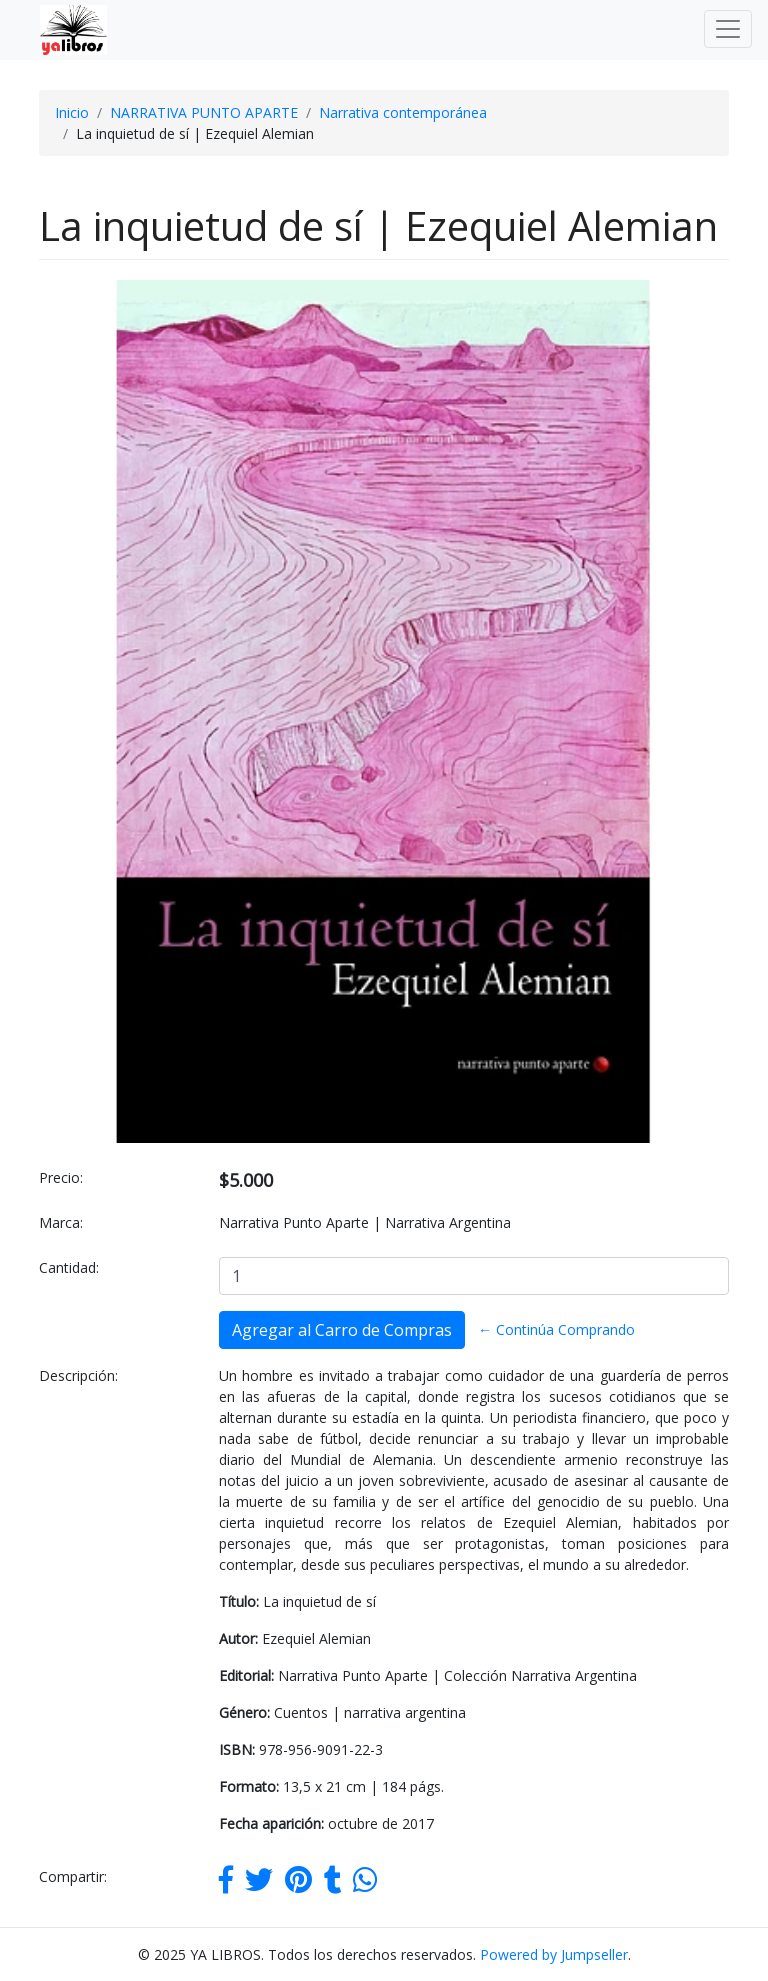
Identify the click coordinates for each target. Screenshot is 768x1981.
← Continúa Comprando (556, 1329)
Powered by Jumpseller (554, 1954)
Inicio (72, 112)
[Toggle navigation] (728, 29)
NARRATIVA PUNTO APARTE (204, 112)
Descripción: (78, 1375)
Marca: (61, 1222)
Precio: (61, 1177)
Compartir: (73, 1876)
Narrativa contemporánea (403, 112)
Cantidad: (69, 1267)
